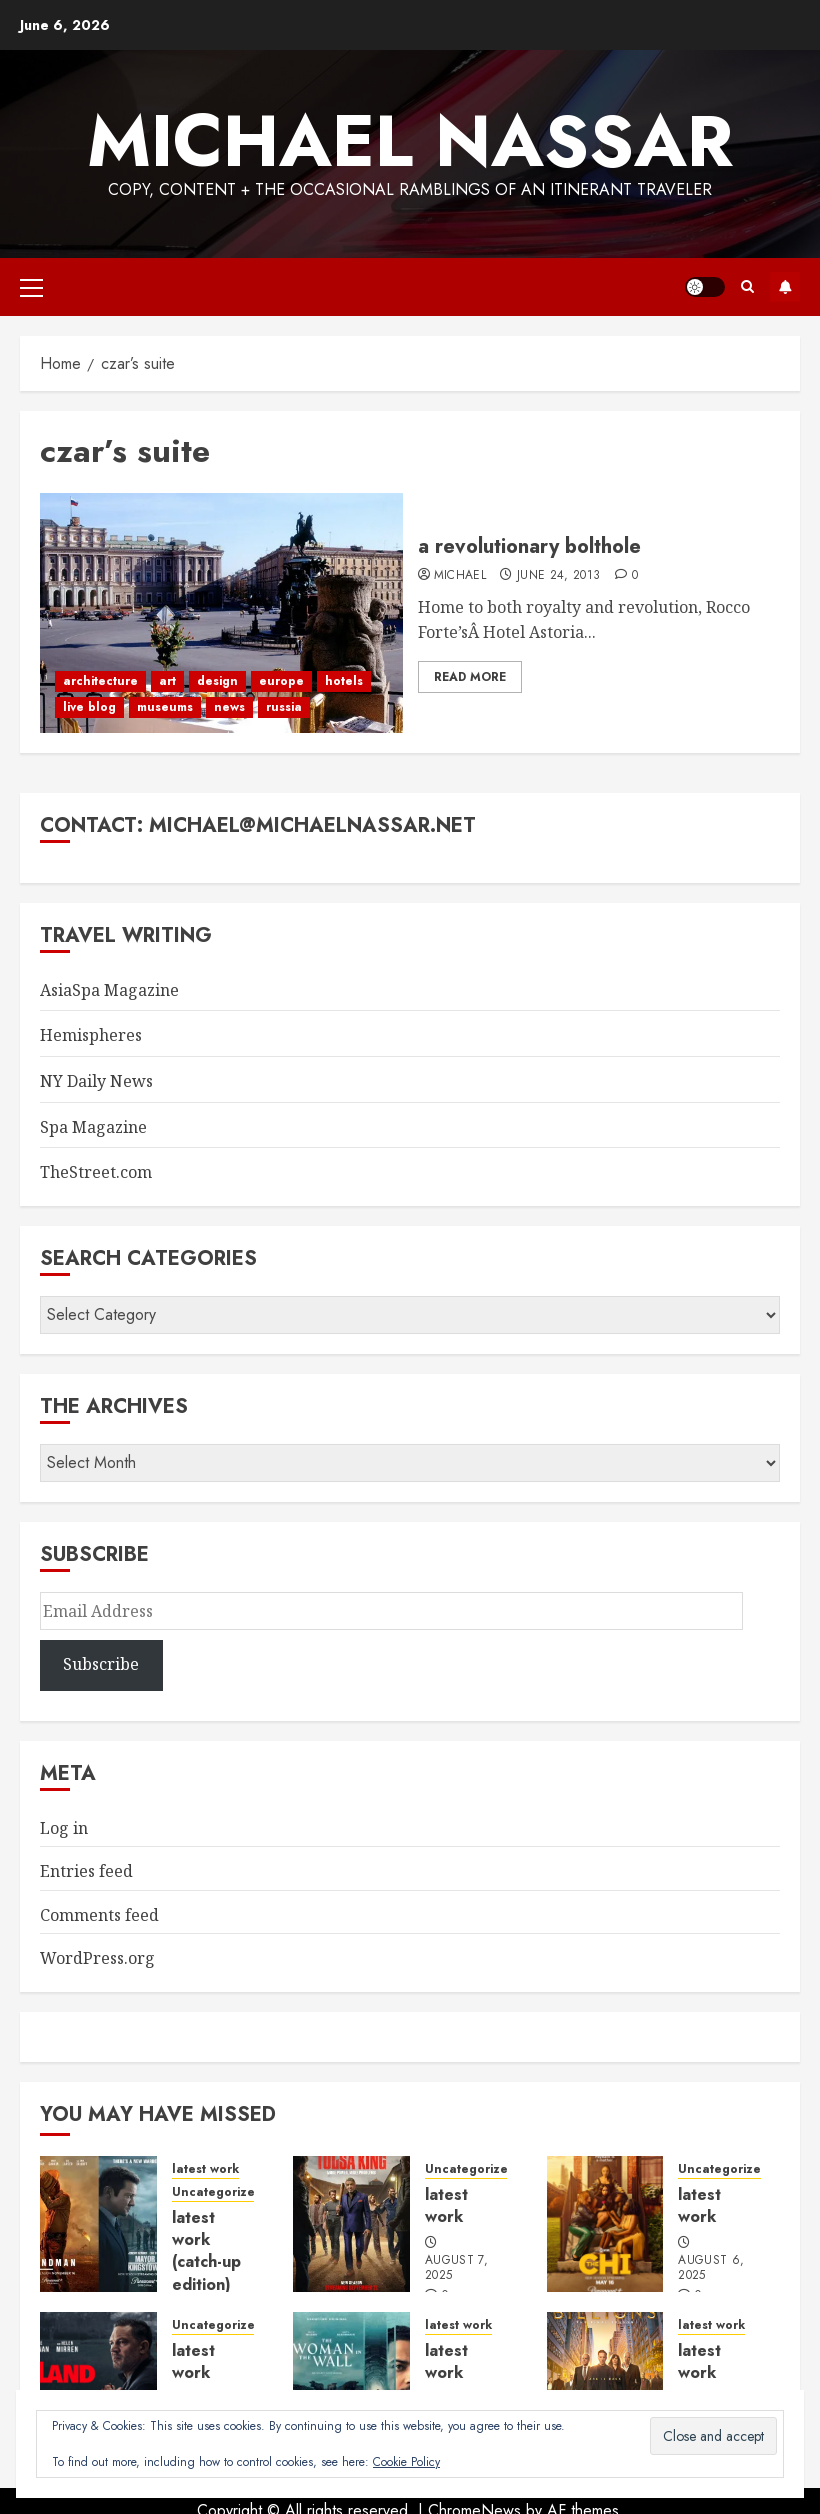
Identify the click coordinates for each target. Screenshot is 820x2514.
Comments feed (99, 1915)
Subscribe (785, 287)
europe (281, 681)
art (167, 681)
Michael (460, 576)
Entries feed (86, 1871)
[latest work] (351, 2224)
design (217, 681)
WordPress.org (97, 1958)
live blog (89, 707)
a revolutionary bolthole (529, 546)
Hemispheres (91, 1035)
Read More (470, 677)
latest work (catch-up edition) (206, 2251)
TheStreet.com (96, 1172)
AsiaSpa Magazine (109, 990)
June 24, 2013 (559, 576)
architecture (100, 681)
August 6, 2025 (711, 2269)
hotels (344, 681)
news (229, 707)
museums (165, 707)
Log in (64, 1828)
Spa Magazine (93, 1127)
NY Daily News (96, 1081)
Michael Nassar (410, 141)
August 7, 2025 (456, 2269)
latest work (205, 2169)
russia (284, 707)
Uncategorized (217, 2192)
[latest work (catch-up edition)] (98, 2224)
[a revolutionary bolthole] (221, 613)
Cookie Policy (406, 2462)
